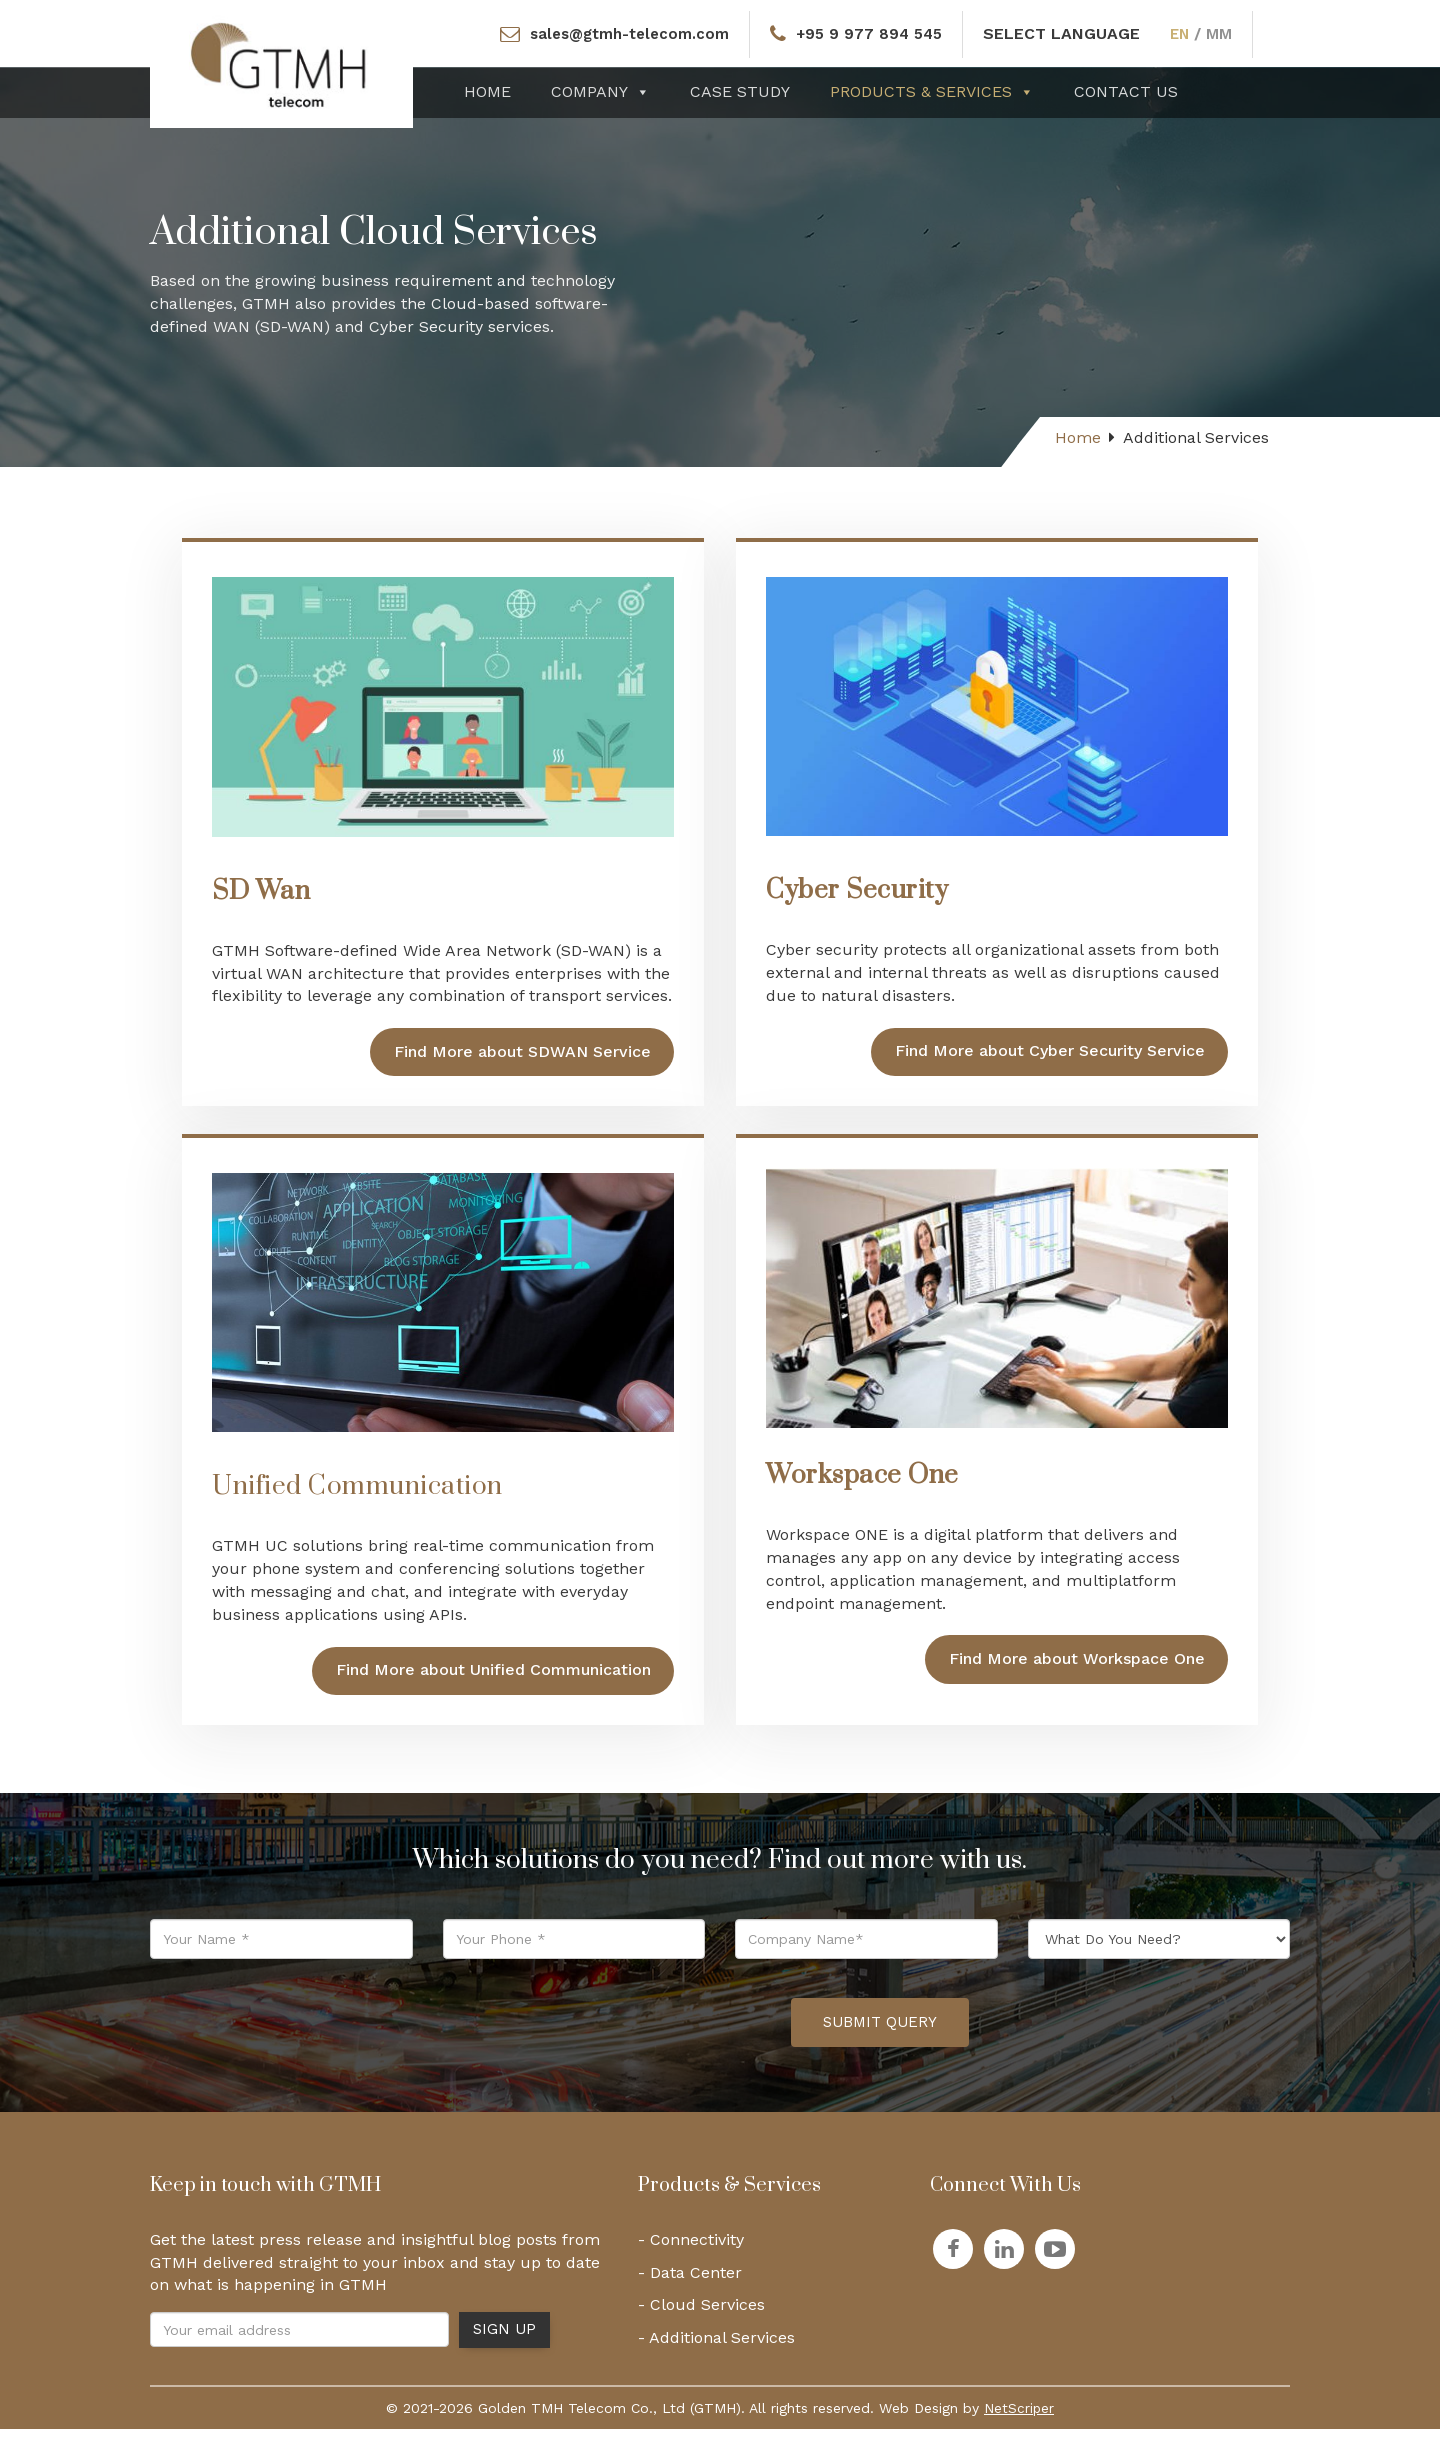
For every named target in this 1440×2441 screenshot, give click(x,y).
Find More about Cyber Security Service (1050, 1056)
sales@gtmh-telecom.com (625, 33)
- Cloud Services (701, 2316)
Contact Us (1126, 91)
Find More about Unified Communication (493, 1681)
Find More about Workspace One (1077, 1664)
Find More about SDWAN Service (522, 1057)
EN (1188, 33)
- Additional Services (716, 2349)
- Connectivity (691, 2250)
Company (600, 91)
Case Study (740, 91)
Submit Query (880, 2034)
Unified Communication (357, 1498)
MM (1229, 33)
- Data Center (690, 2283)
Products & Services (932, 91)
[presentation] (624, 2034)
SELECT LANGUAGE (1068, 33)
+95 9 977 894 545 (873, 33)
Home (487, 91)
